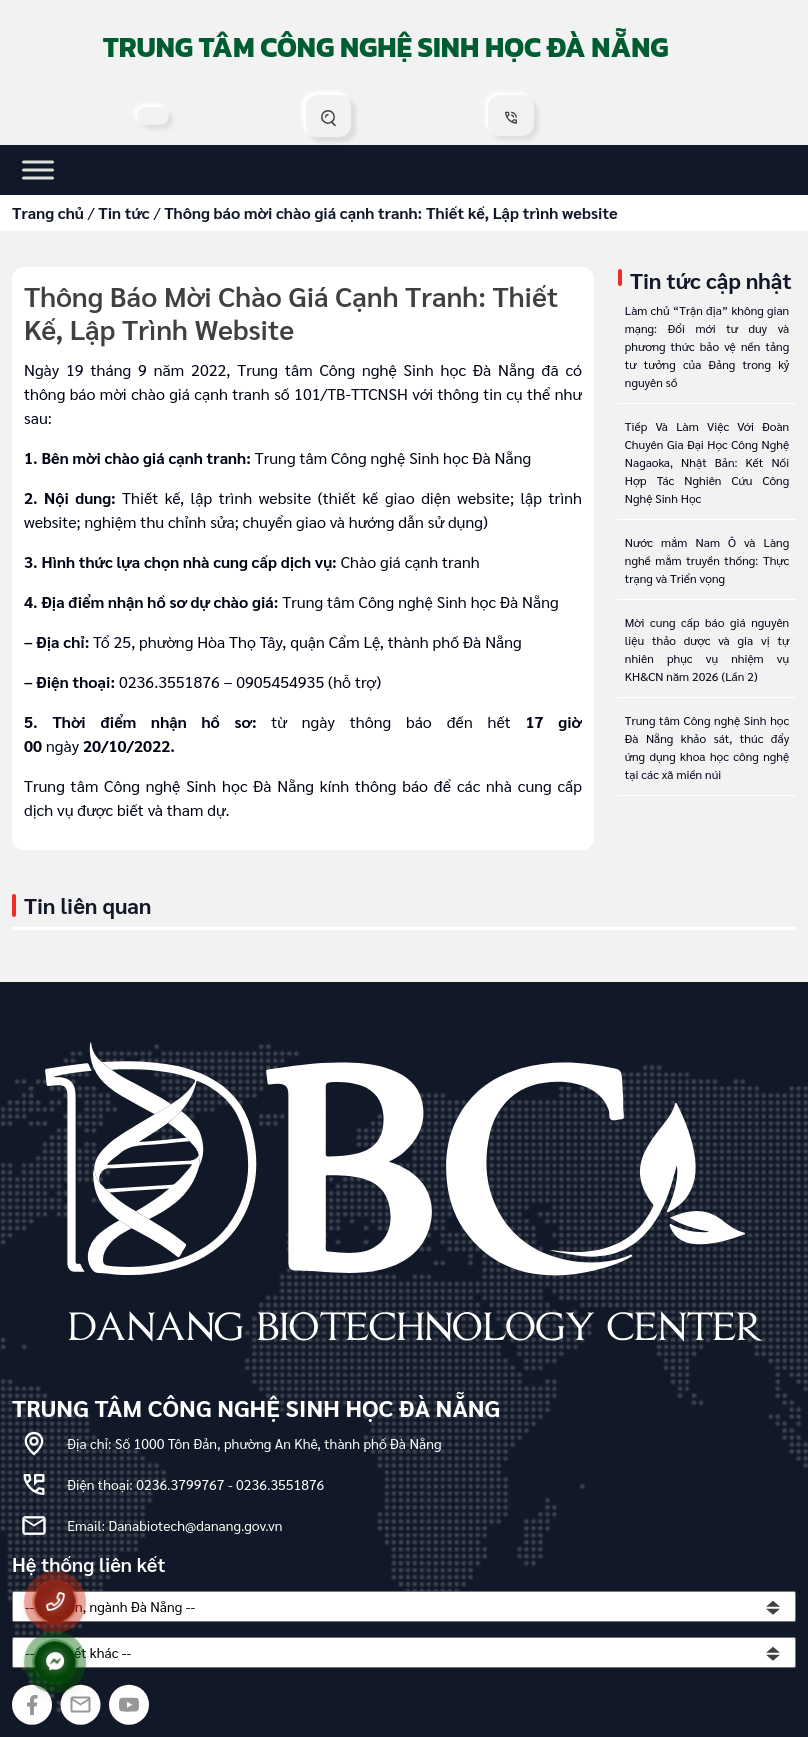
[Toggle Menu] (38, 169)
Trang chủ (48, 212)
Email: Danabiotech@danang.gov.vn (174, 1525)
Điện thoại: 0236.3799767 (147, 1484)
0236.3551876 (280, 1484)
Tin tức (124, 212)
